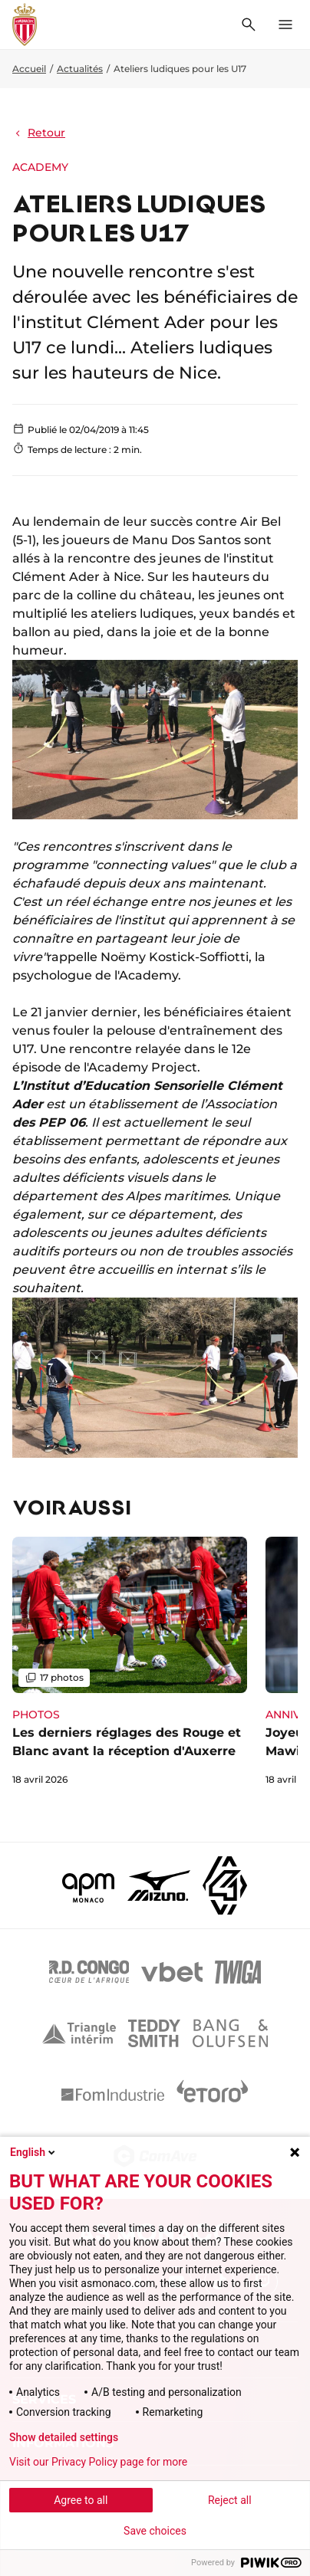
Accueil (29, 68)
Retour (38, 132)
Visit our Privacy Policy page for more (98, 2462)
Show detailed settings (63, 2437)
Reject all (230, 2500)
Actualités (80, 68)
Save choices (155, 2531)
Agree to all (80, 2500)
